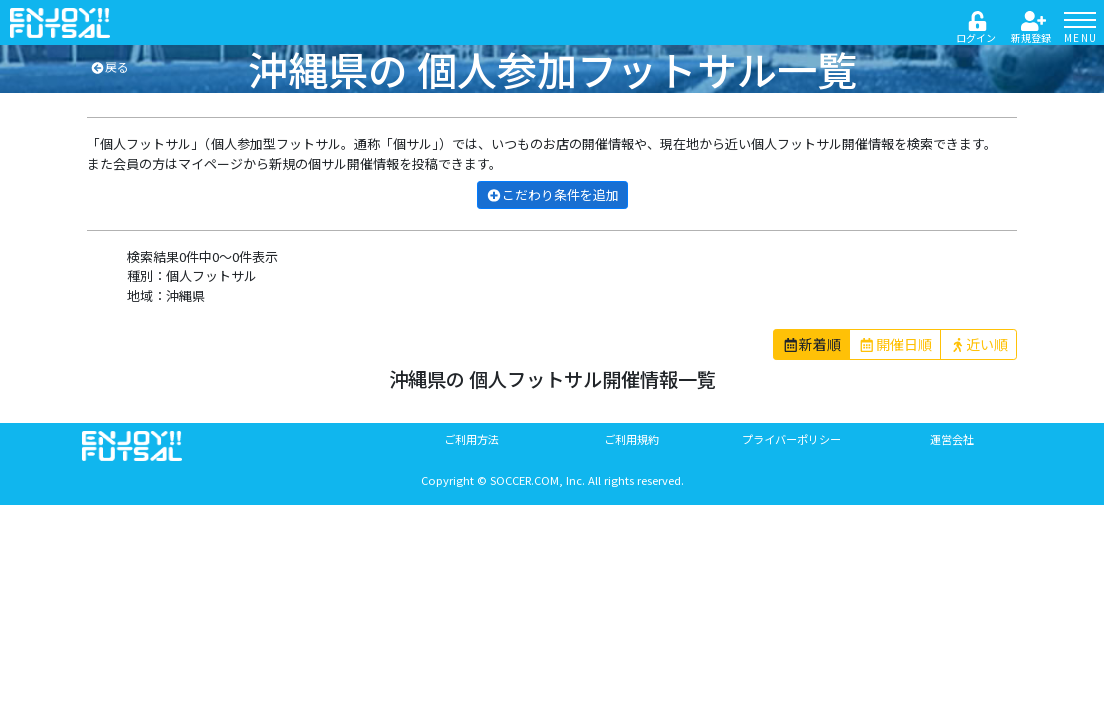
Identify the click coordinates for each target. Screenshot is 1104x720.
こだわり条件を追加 (552, 194)
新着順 (812, 344)
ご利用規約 (631, 439)
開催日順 (895, 344)
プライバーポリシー (791, 439)
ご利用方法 (471, 439)
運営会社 (952, 439)
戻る (109, 66)
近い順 (979, 344)
